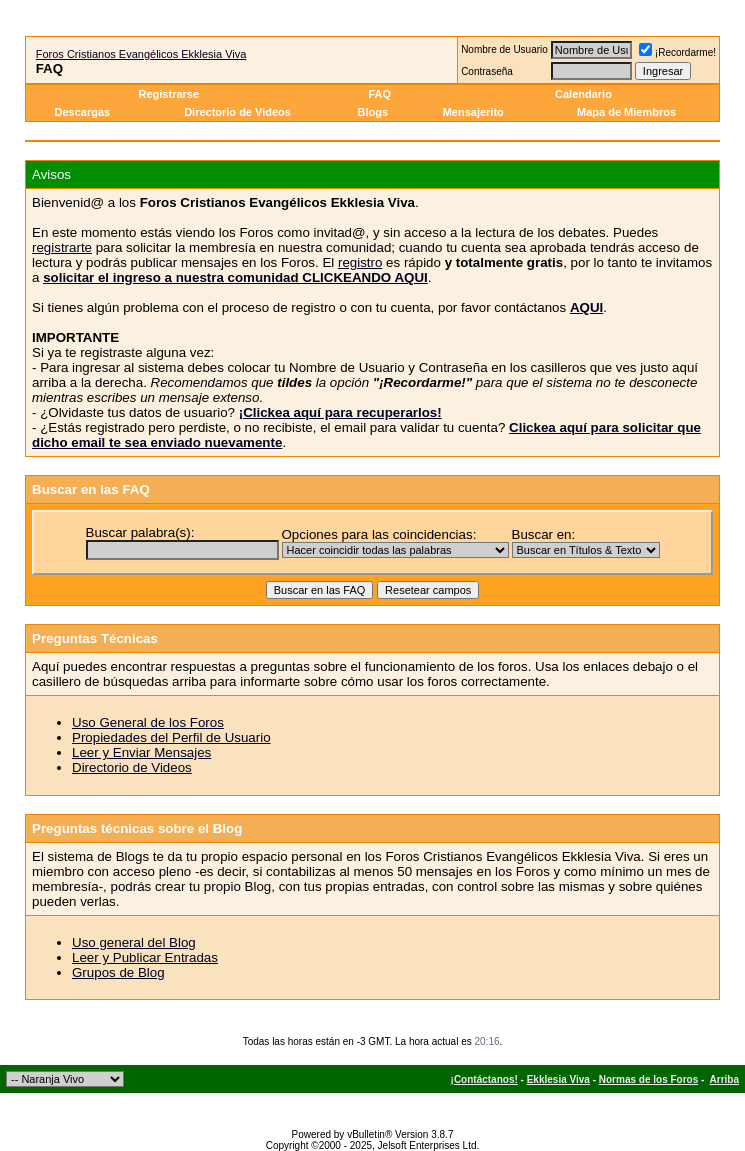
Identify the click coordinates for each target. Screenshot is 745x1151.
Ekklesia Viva (558, 1079)
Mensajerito (473, 112)
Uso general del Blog (134, 942)
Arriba (724, 1079)
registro (360, 262)
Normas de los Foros (648, 1079)
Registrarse (169, 94)
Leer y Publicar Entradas (145, 957)
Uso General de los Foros (148, 722)
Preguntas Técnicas (95, 638)
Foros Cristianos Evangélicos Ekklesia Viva (141, 54)
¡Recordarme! (677, 52)
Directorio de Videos (237, 112)
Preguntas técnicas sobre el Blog (137, 828)
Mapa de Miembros (626, 112)
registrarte (62, 247)
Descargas (82, 112)
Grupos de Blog (118, 972)
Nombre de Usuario (504, 49)
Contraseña (487, 71)
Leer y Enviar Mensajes (141, 752)
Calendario (583, 94)
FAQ (379, 94)
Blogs (375, 112)
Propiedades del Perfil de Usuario (171, 737)
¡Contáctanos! (484, 1079)
